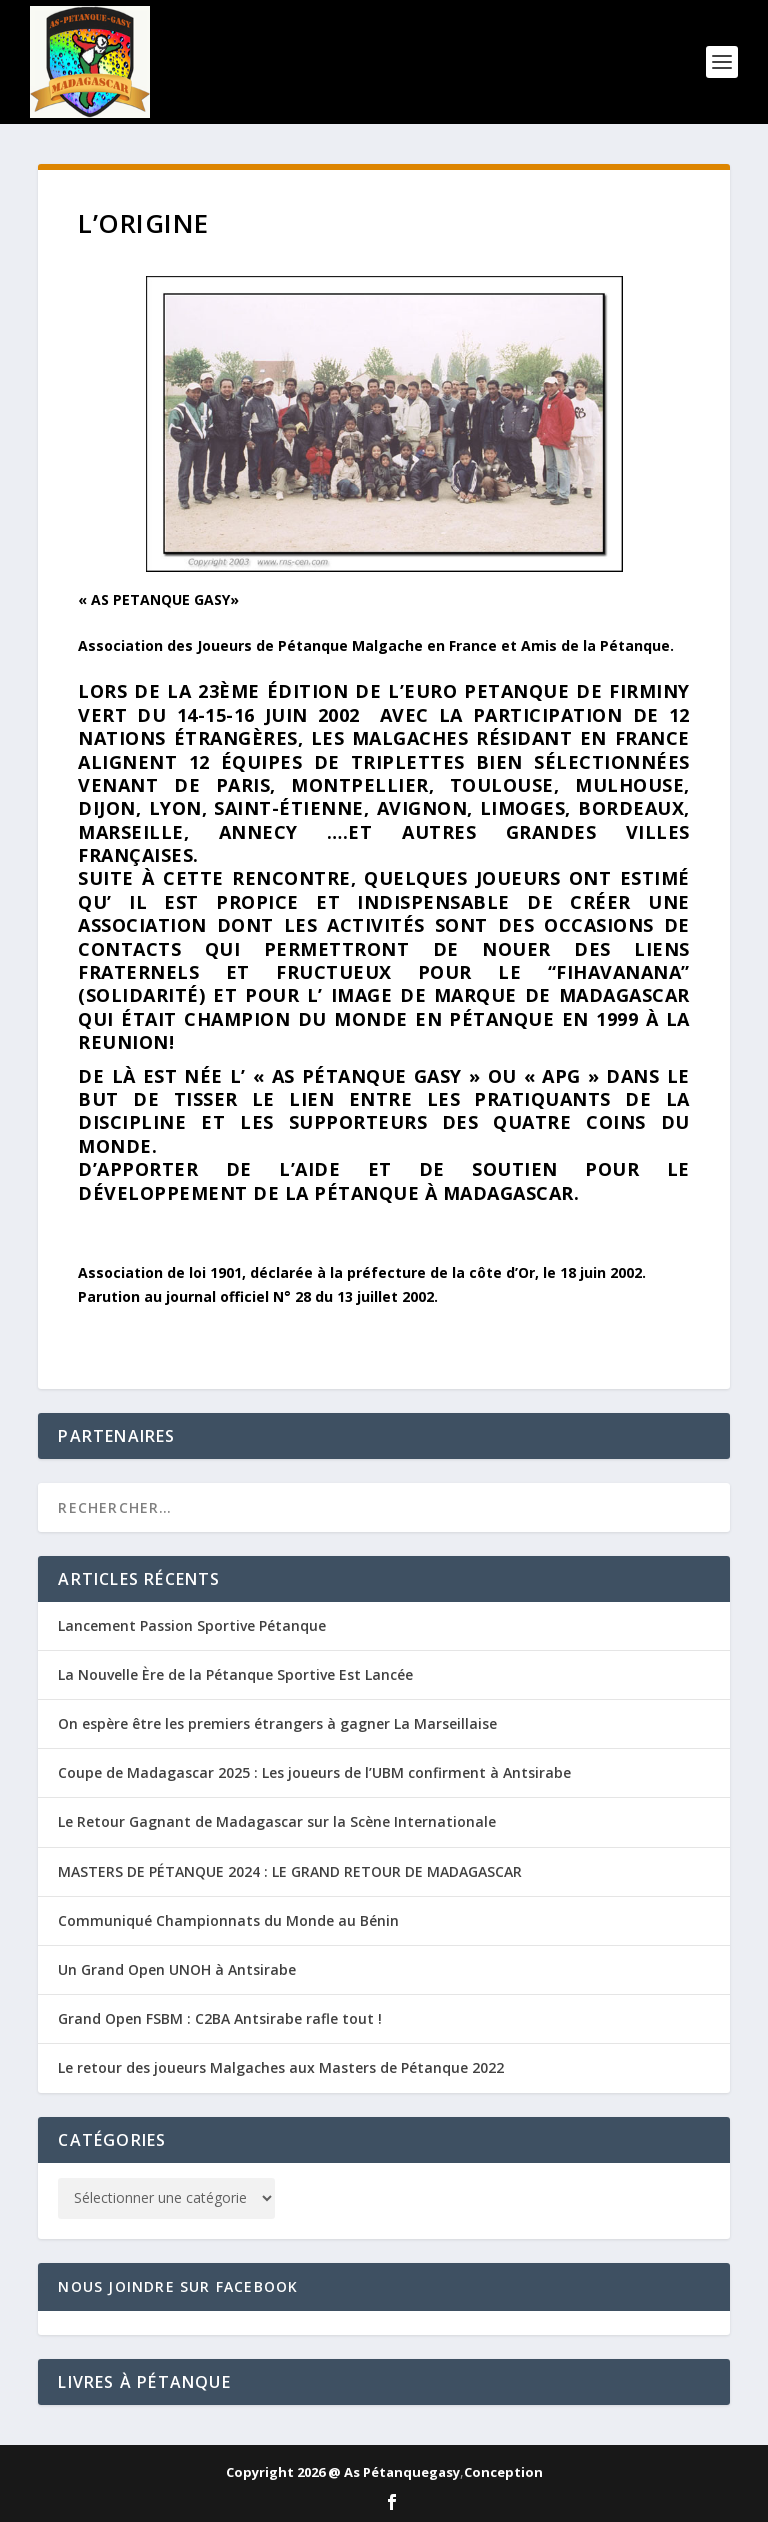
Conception (503, 2472)
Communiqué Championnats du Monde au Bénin (228, 1920)
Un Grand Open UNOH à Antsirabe (177, 1969)
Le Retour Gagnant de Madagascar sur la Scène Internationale (277, 1821)
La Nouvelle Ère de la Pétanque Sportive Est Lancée (235, 1674)
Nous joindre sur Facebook (178, 2286)
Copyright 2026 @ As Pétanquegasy (343, 2472)
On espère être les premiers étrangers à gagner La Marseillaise (277, 1723)
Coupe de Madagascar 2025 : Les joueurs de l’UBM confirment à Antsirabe (314, 1772)
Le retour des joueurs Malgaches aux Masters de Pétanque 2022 (281, 2067)
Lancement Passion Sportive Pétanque (192, 1625)
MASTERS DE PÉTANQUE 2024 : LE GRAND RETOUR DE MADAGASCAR (290, 1871)
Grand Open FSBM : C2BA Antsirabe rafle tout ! (220, 2018)
